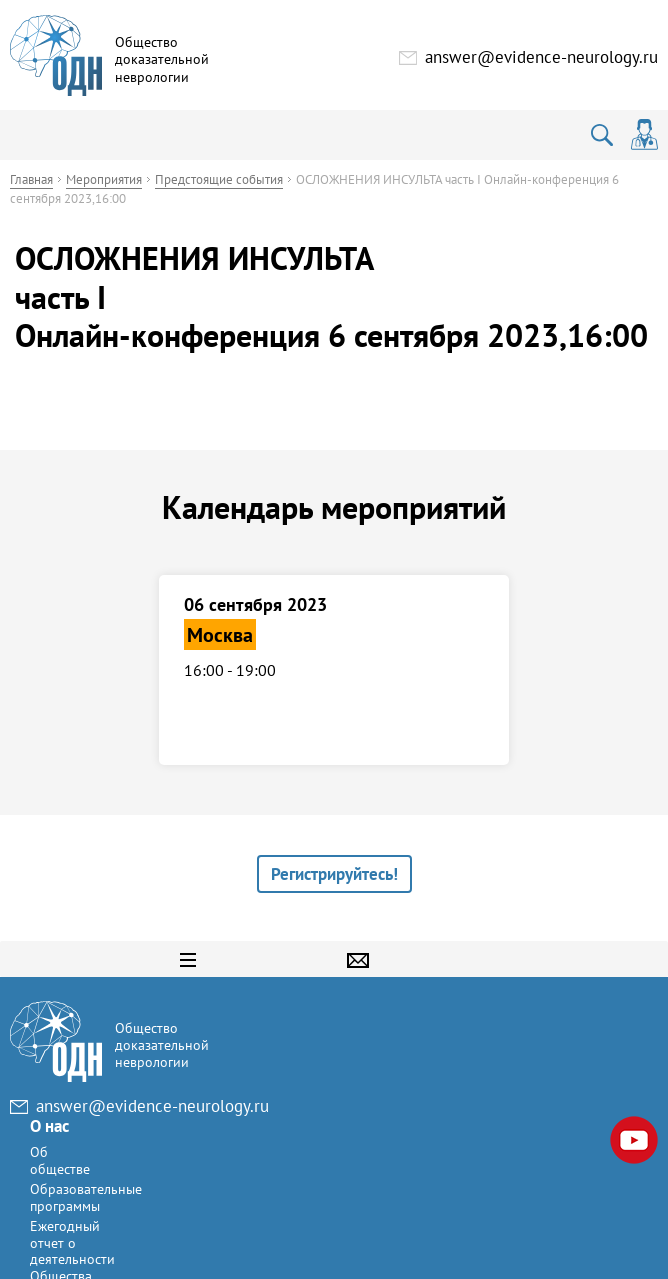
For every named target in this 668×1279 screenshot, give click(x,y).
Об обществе (319, 1045)
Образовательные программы (345, 1082)
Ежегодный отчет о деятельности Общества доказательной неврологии (336, 1152)
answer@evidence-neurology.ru (541, 57)
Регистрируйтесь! (334, 874)
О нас (308, 1011)
